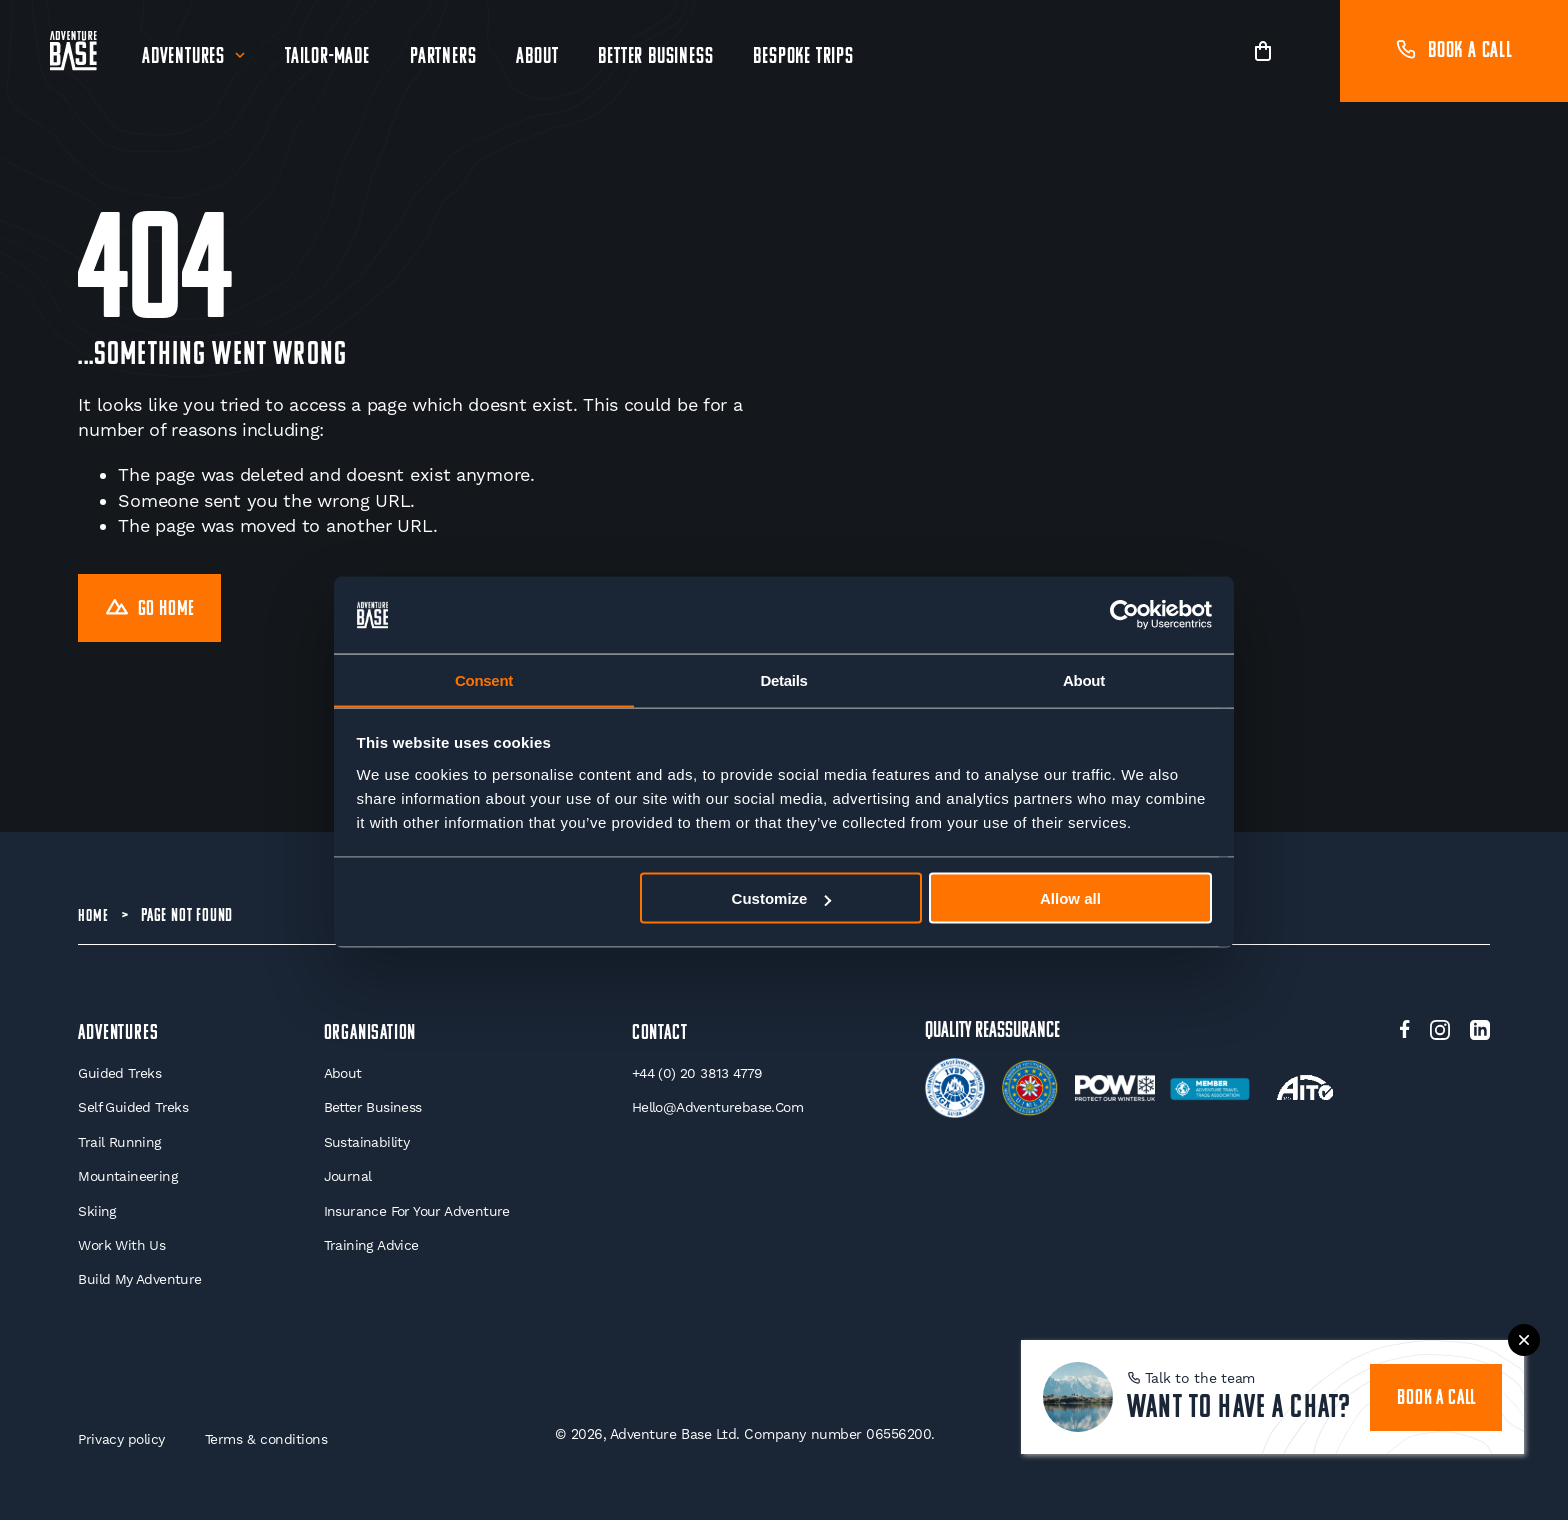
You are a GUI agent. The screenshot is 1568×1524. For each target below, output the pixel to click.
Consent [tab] (484, 679)
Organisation (370, 1035)
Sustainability (365, 1145)
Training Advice (369, 1249)
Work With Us (122, 1249)
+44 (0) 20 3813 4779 (698, 1076)
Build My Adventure (139, 1284)
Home (93, 918)
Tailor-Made (328, 57)
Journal (346, 1180)
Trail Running (119, 1145)
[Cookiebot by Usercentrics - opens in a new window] (1124, 615)
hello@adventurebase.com (718, 1111)
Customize (782, 898)
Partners (444, 57)
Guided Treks (119, 1076)
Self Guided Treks (133, 1111)
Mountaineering (128, 1180)
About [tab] (1084, 679)
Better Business (656, 57)
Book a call (1454, 51)
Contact (660, 1035)
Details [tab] (783, 679)
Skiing (97, 1215)
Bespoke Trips (804, 57)
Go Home (152, 610)
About (538, 57)
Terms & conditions (269, 1443)
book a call (1437, 1392)
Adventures (184, 57)
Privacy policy (122, 1443)
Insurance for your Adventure (416, 1215)
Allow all (1070, 898)
